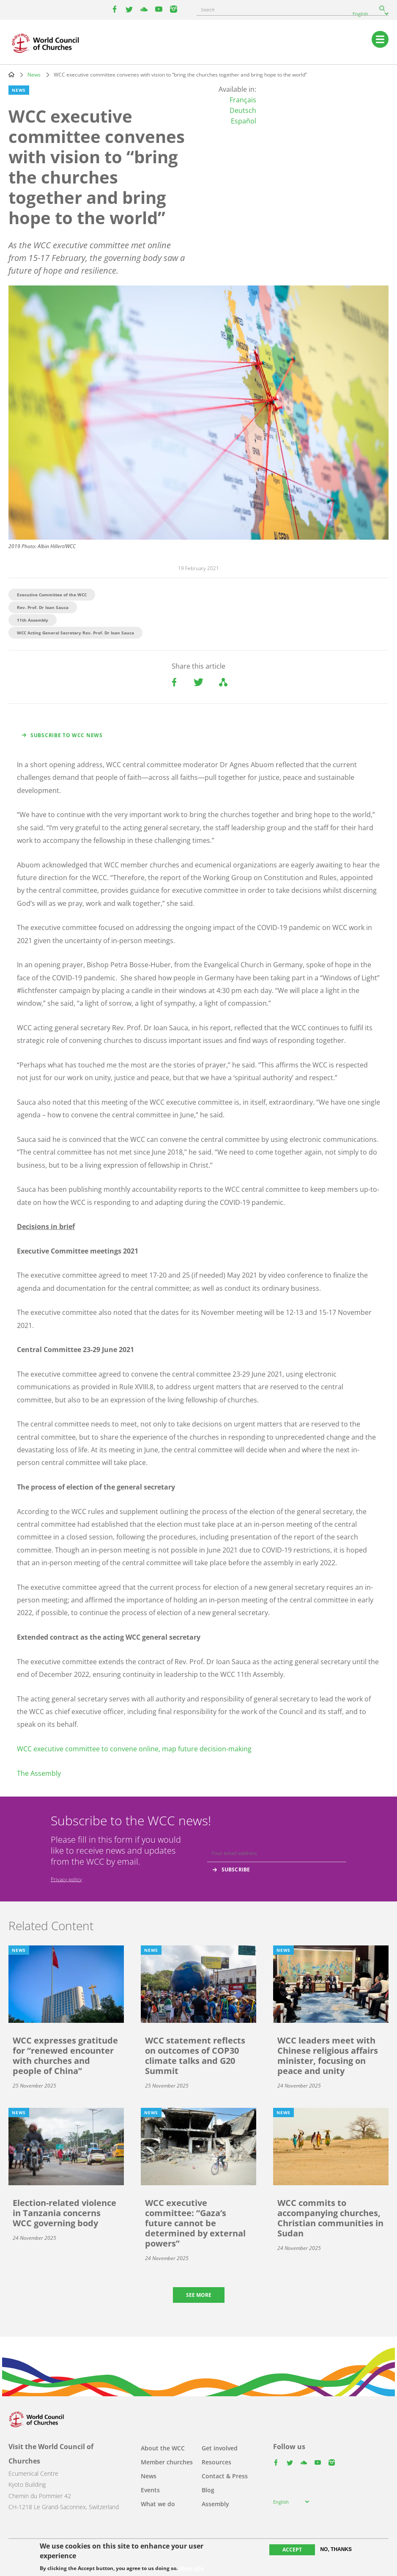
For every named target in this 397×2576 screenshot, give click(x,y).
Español (243, 121)
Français (243, 99)
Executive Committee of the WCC (52, 595)
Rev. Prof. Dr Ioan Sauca (42, 607)
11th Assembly (32, 620)
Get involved (220, 2448)
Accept (292, 2549)
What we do (158, 2504)
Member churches (167, 2462)
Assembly (215, 2504)
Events (150, 2490)
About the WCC (163, 2448)
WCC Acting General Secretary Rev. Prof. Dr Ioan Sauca (75, 633)
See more (198, 2295)
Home (11, 74)
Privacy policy (66, 1879)
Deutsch (243, 110)
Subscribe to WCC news (66, 735)
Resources (216, 2462)
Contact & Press (225, 2476)
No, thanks (336, 2549)
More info (191, 2568)
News (34, 74)
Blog (208, 2490)
